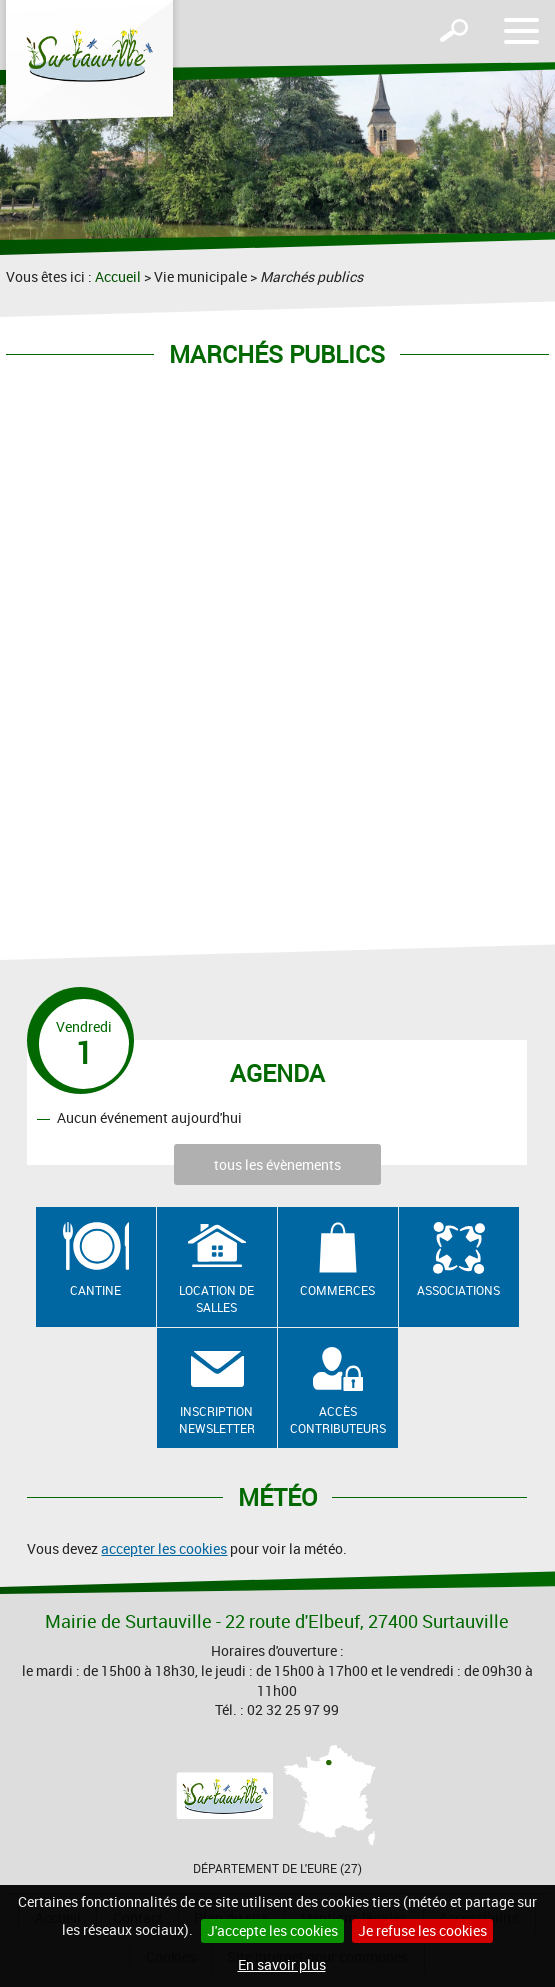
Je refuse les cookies (422, 1930)
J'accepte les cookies (272, 1930)
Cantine (95, 1290)
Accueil (118, 276)
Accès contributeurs (338, 1419)
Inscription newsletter (217, 1419)
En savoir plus (282, 1964)
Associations (458, 1290)
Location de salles (216, 1298)
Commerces (337, 1290)
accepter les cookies (164, 1548)
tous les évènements (277, 1164)
